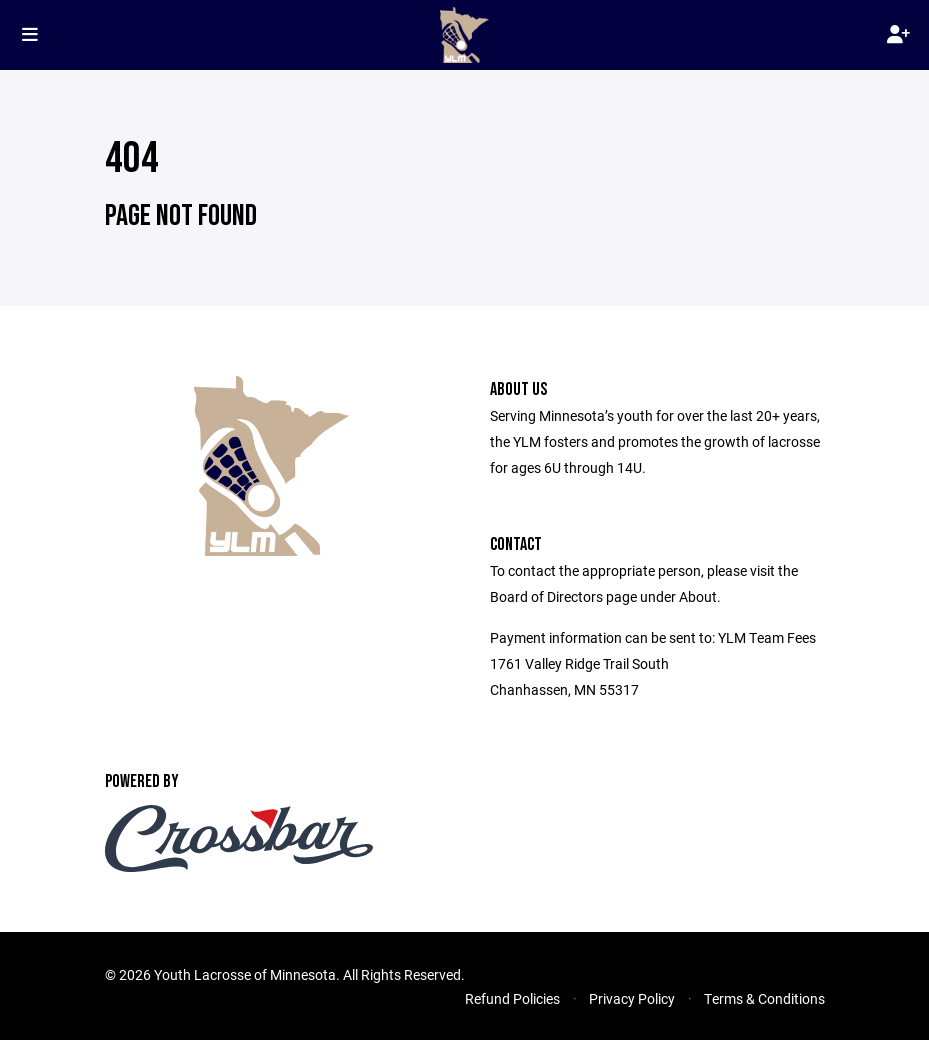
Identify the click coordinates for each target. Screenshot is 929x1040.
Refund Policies (512, 998)
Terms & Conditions (764, 998)
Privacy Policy (632, 998)
